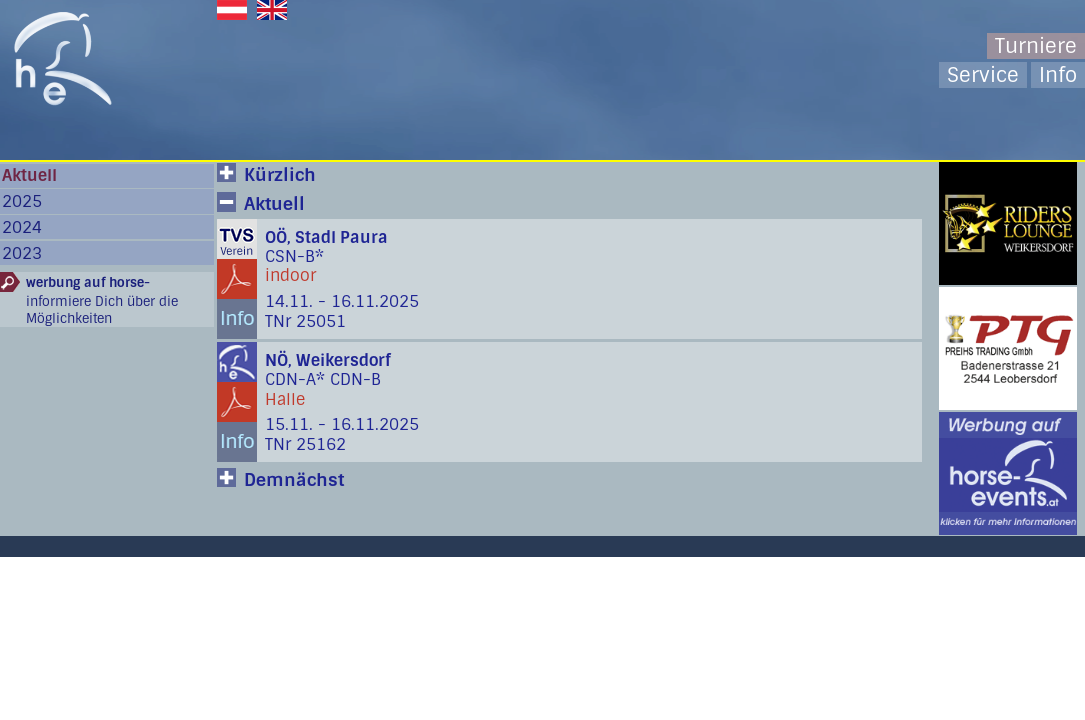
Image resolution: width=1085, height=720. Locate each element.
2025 (22, 201)
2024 (22, 227)
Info (1058, 75)
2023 (22, 253)
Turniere (1036, 46)
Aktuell (29, 175)
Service (983, 75)
